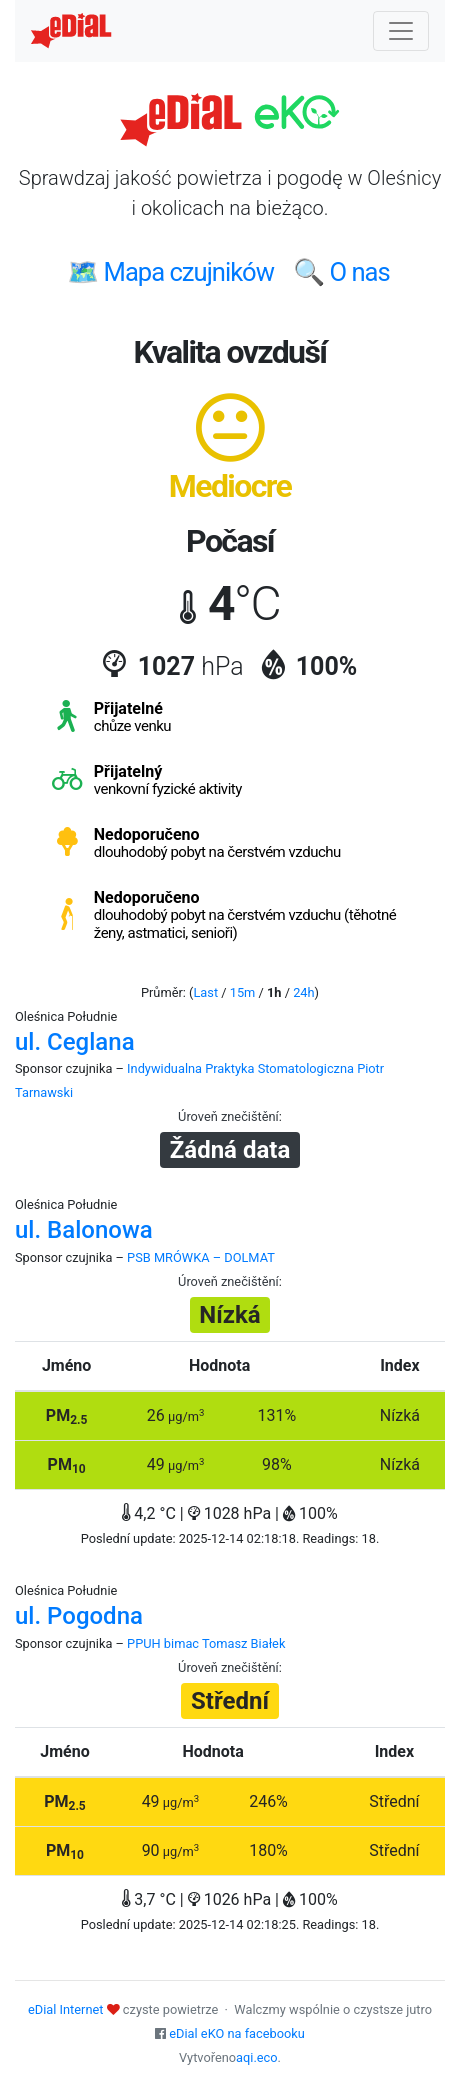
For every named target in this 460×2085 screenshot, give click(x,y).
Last (205, 992)
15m (243, 992)
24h (303, 992)
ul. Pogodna (79, 1616)
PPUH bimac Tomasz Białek (206, 1643)
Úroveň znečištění (228, 1116)
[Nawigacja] (401, 31)
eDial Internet (65, 2009)
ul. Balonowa (84, 1230)
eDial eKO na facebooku (237, 2033)
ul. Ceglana (75, 1042)
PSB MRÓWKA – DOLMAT (201, 1257)
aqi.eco (257, 2057)
